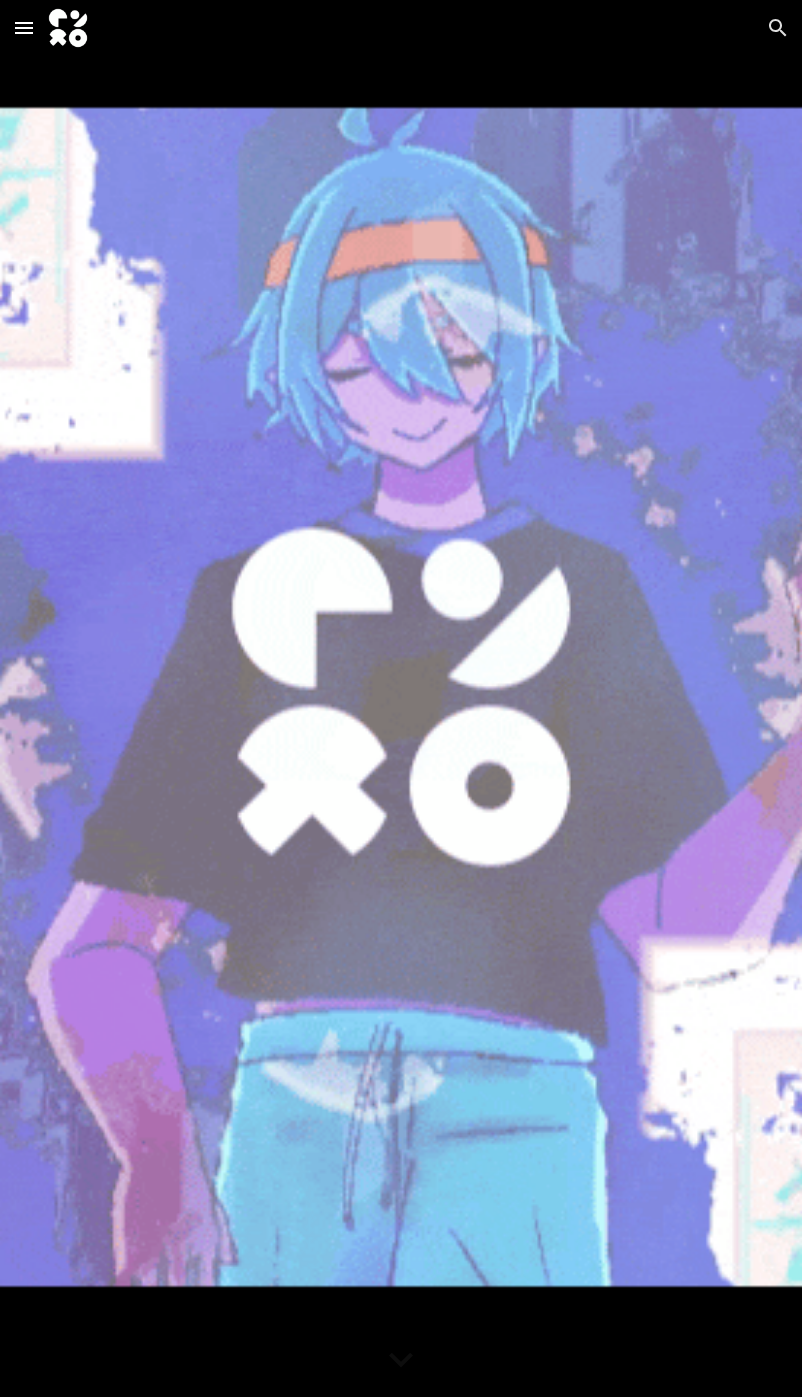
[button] (24, 27)
